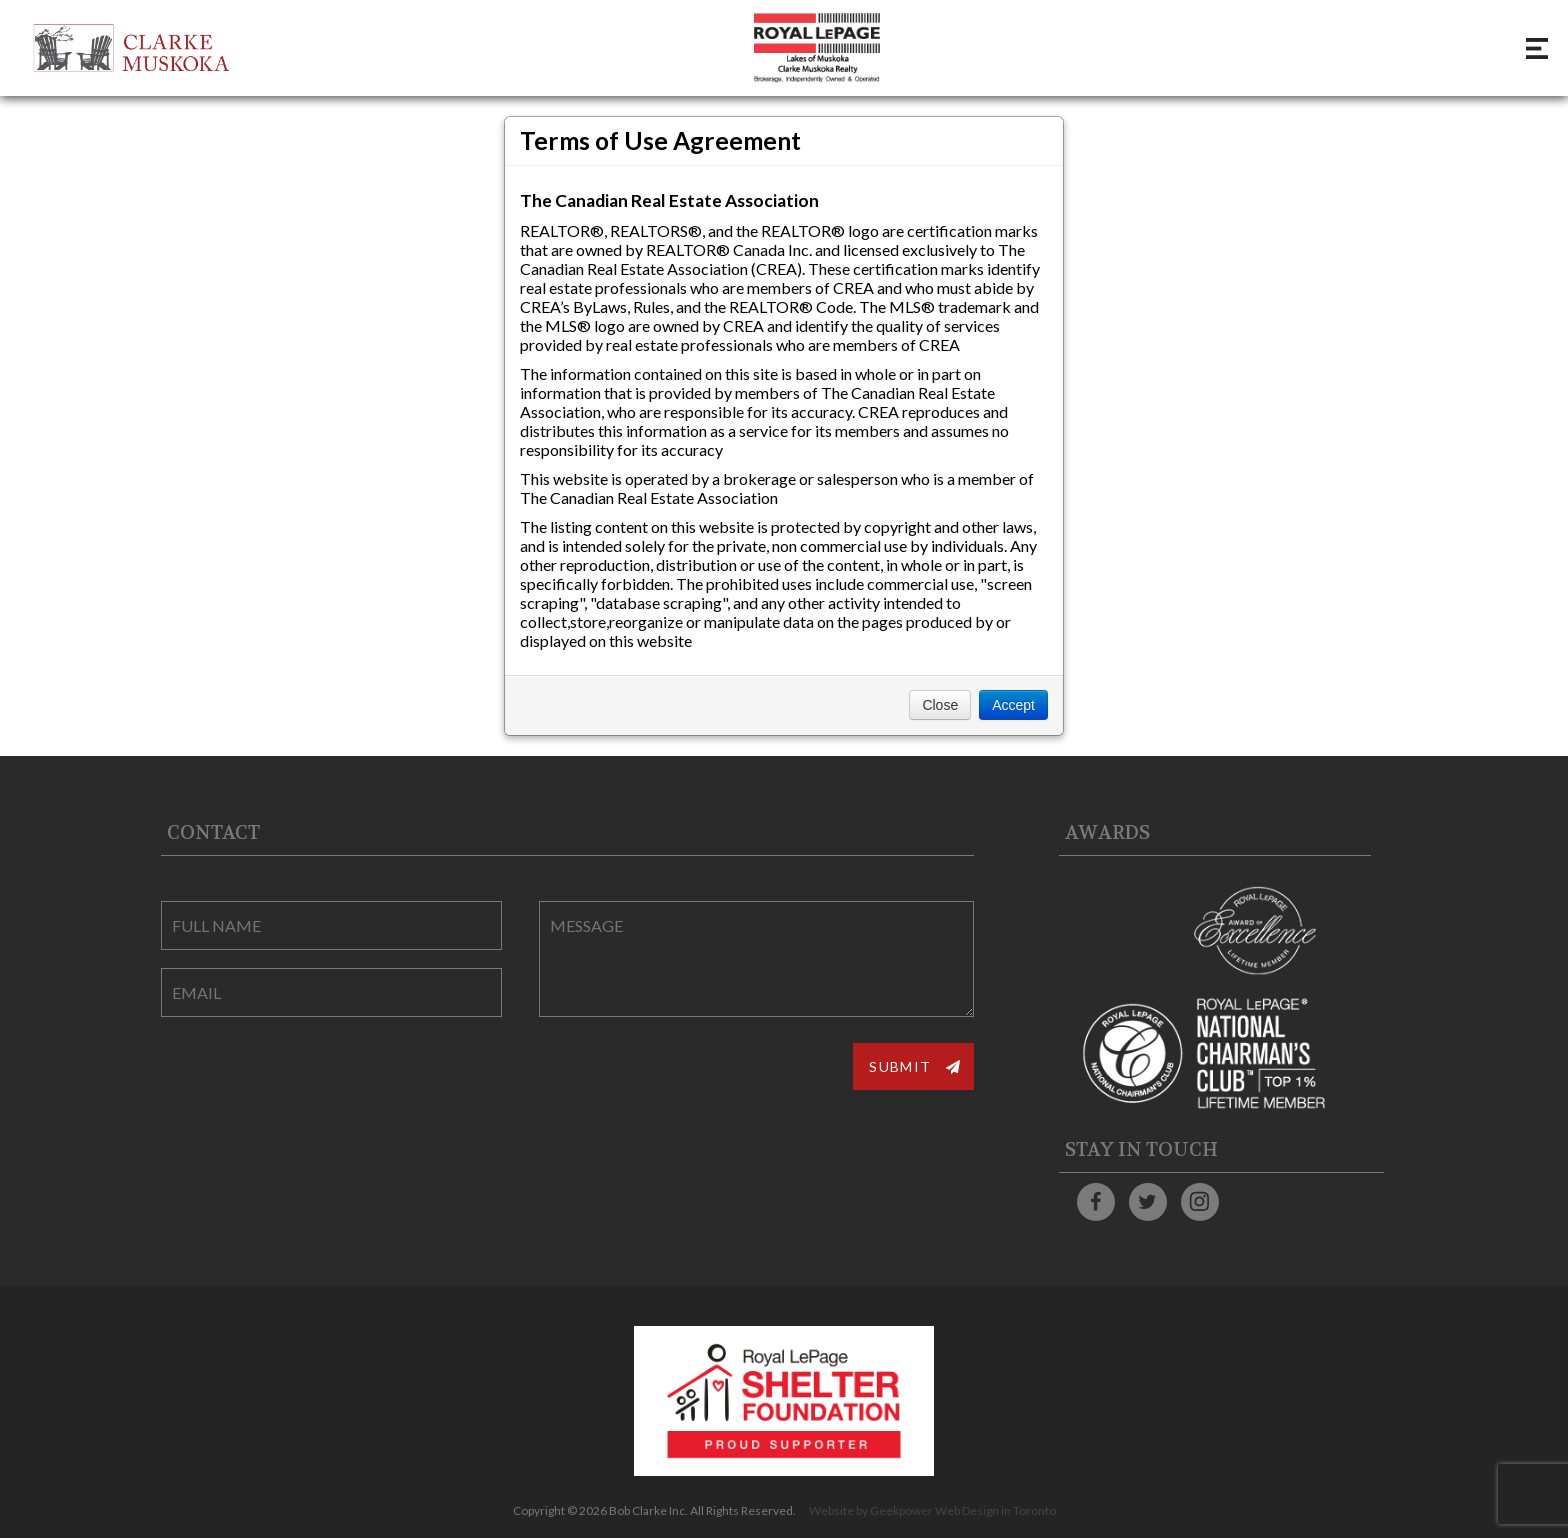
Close (940, 705)
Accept (1013, 705)
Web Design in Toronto (995, 1510)
